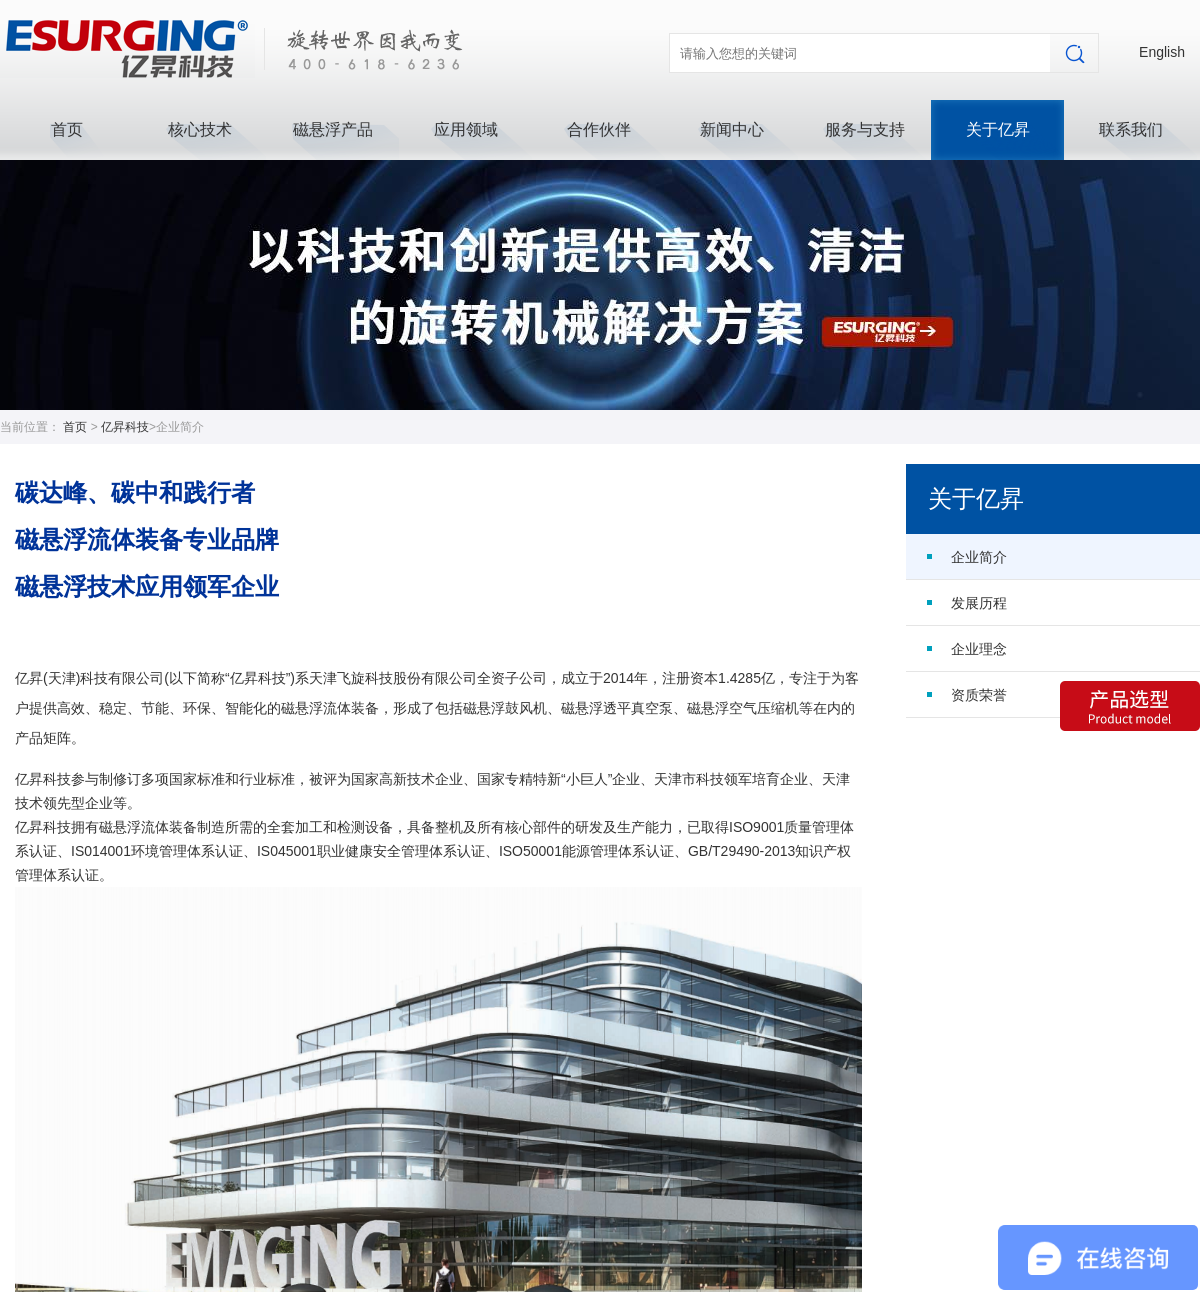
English (1162, 52)
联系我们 (1131, 129)
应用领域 (466, 129)
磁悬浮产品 (333, 129)
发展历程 (979, 603)
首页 (67, 129)
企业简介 (979, 557)
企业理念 (979, 649)
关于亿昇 (998, 129)
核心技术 (200, 129)
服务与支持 (865, 129)
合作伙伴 (599, 129)
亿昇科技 (125, 427)
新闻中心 (732, 129)
